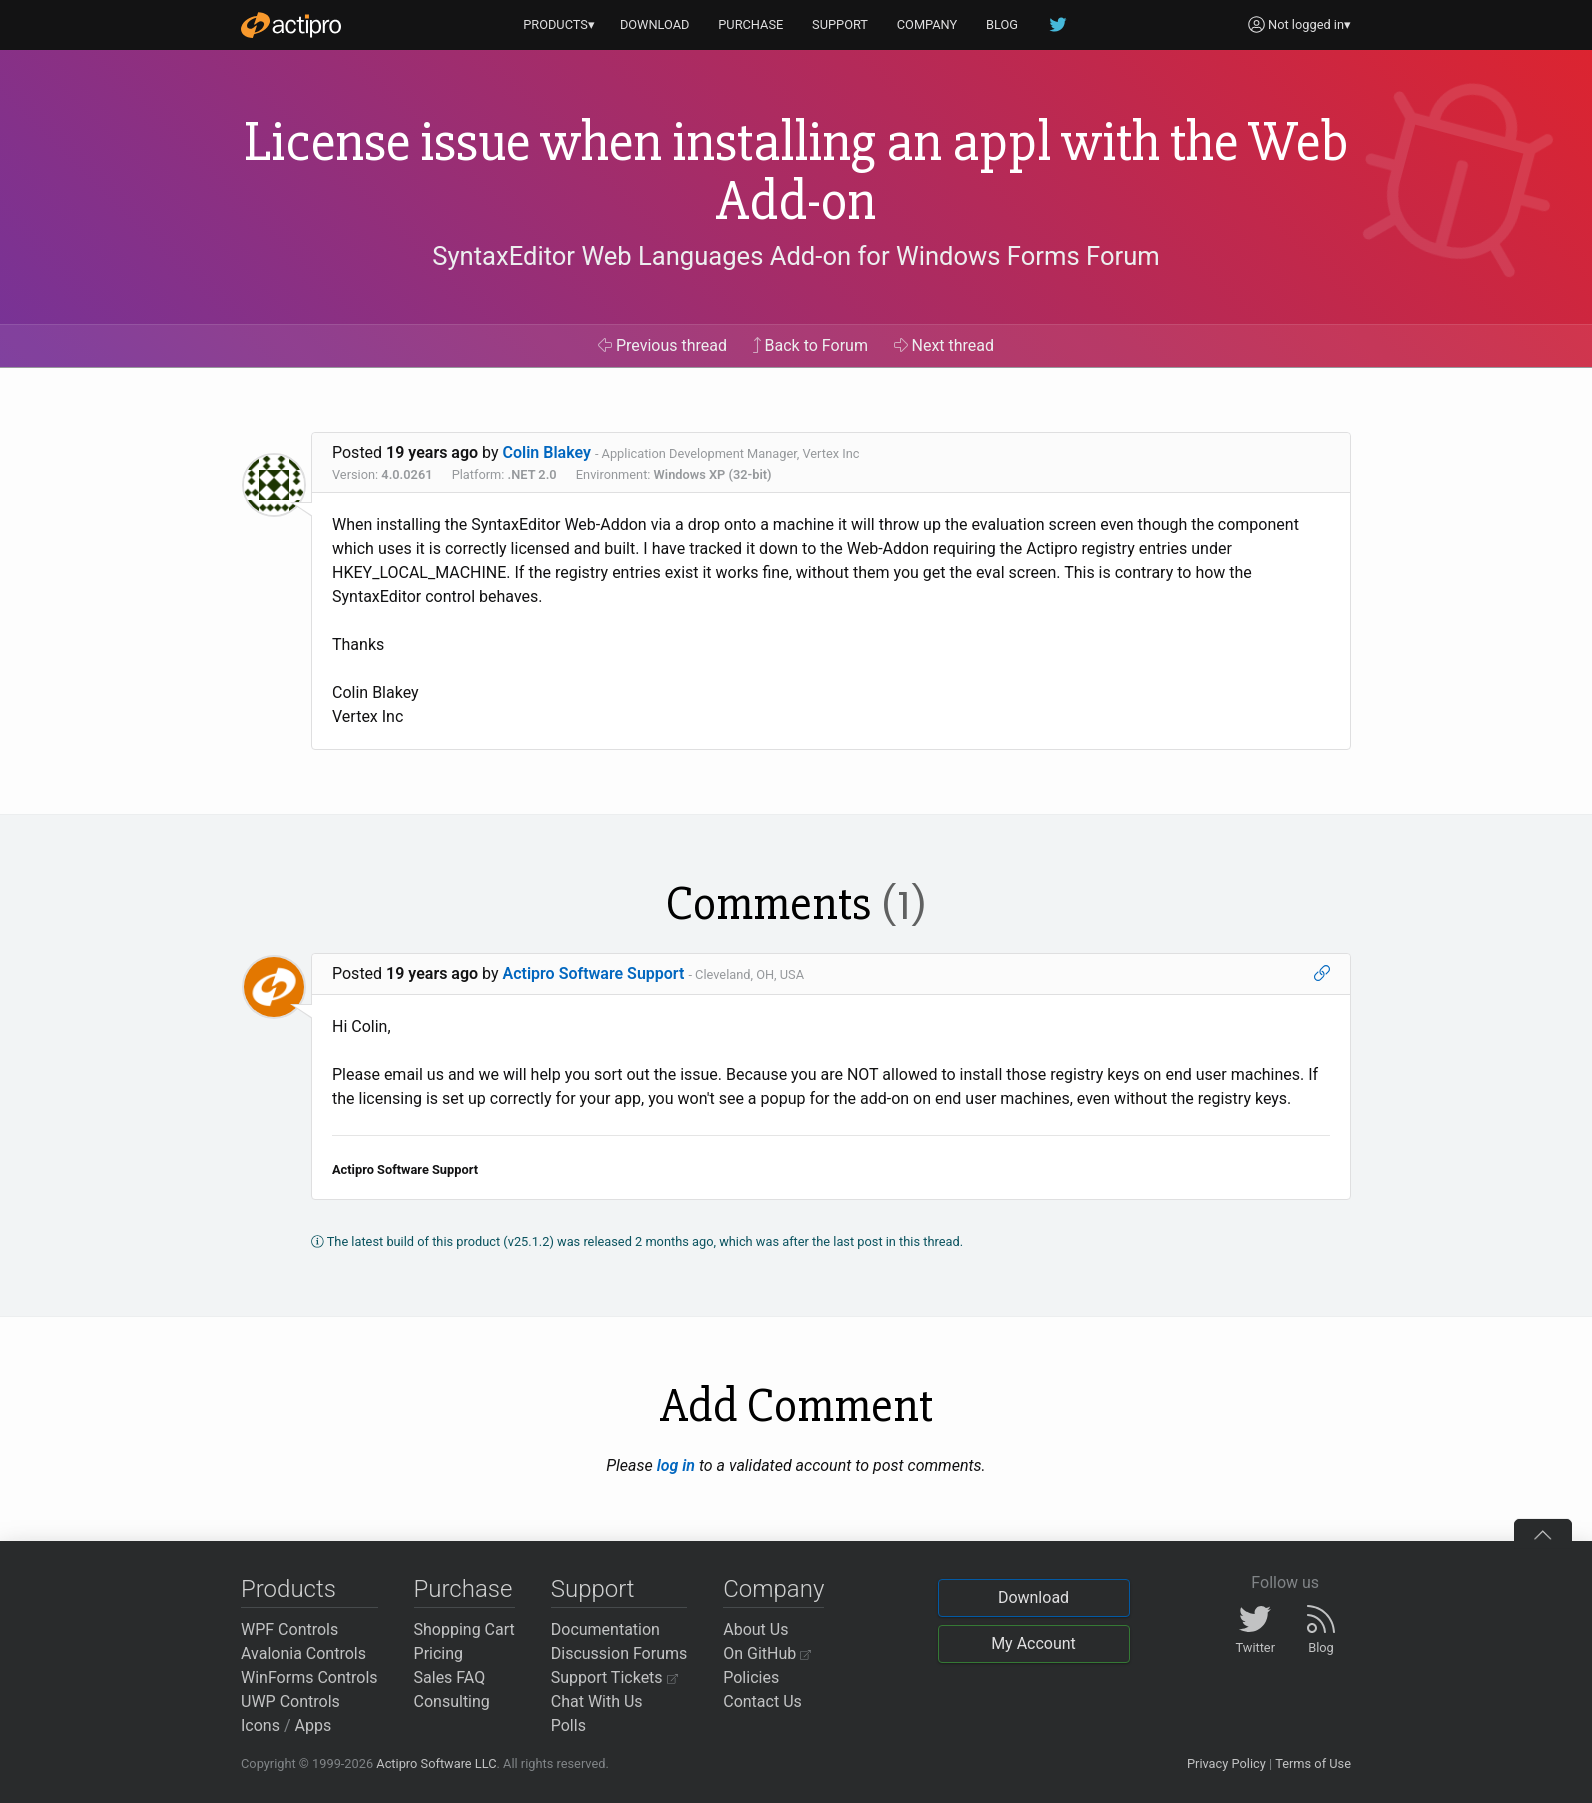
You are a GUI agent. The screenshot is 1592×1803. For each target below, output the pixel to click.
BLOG (1002, 24)
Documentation (605, 1629)
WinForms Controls (309, 1677)
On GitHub (767, 1653)
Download (1033, 1597)
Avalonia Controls (303, 1653)
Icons (260, 1725)
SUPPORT (840, 24)
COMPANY (927, 24)
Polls (568, 1725)
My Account (1033, 1643)
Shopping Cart (464, 1629)
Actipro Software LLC (436, 1763)
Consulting (452, 1701)
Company (773, 1589)
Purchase (463, 1589)
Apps (313, 1725)
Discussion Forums (619, 1653)
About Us (755, 1629)
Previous (662, 345)
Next (944, 345)
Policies (751, 1677)
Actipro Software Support (594, 973)
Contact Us (762, 1701)
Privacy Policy (1226, 1763)
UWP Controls (290, 1701)
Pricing (439, 1653)
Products (288, 1589)
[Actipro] (291, 25)
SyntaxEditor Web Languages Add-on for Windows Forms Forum (795, 256)
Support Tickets (614, 1677)
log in (676, 1465)
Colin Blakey (547, 452)
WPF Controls (289, 1629)
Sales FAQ (450, 1677)
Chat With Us (597, 1701)
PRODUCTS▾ (559, 24)
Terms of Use (1313, 1763)
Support (593, 1589)
